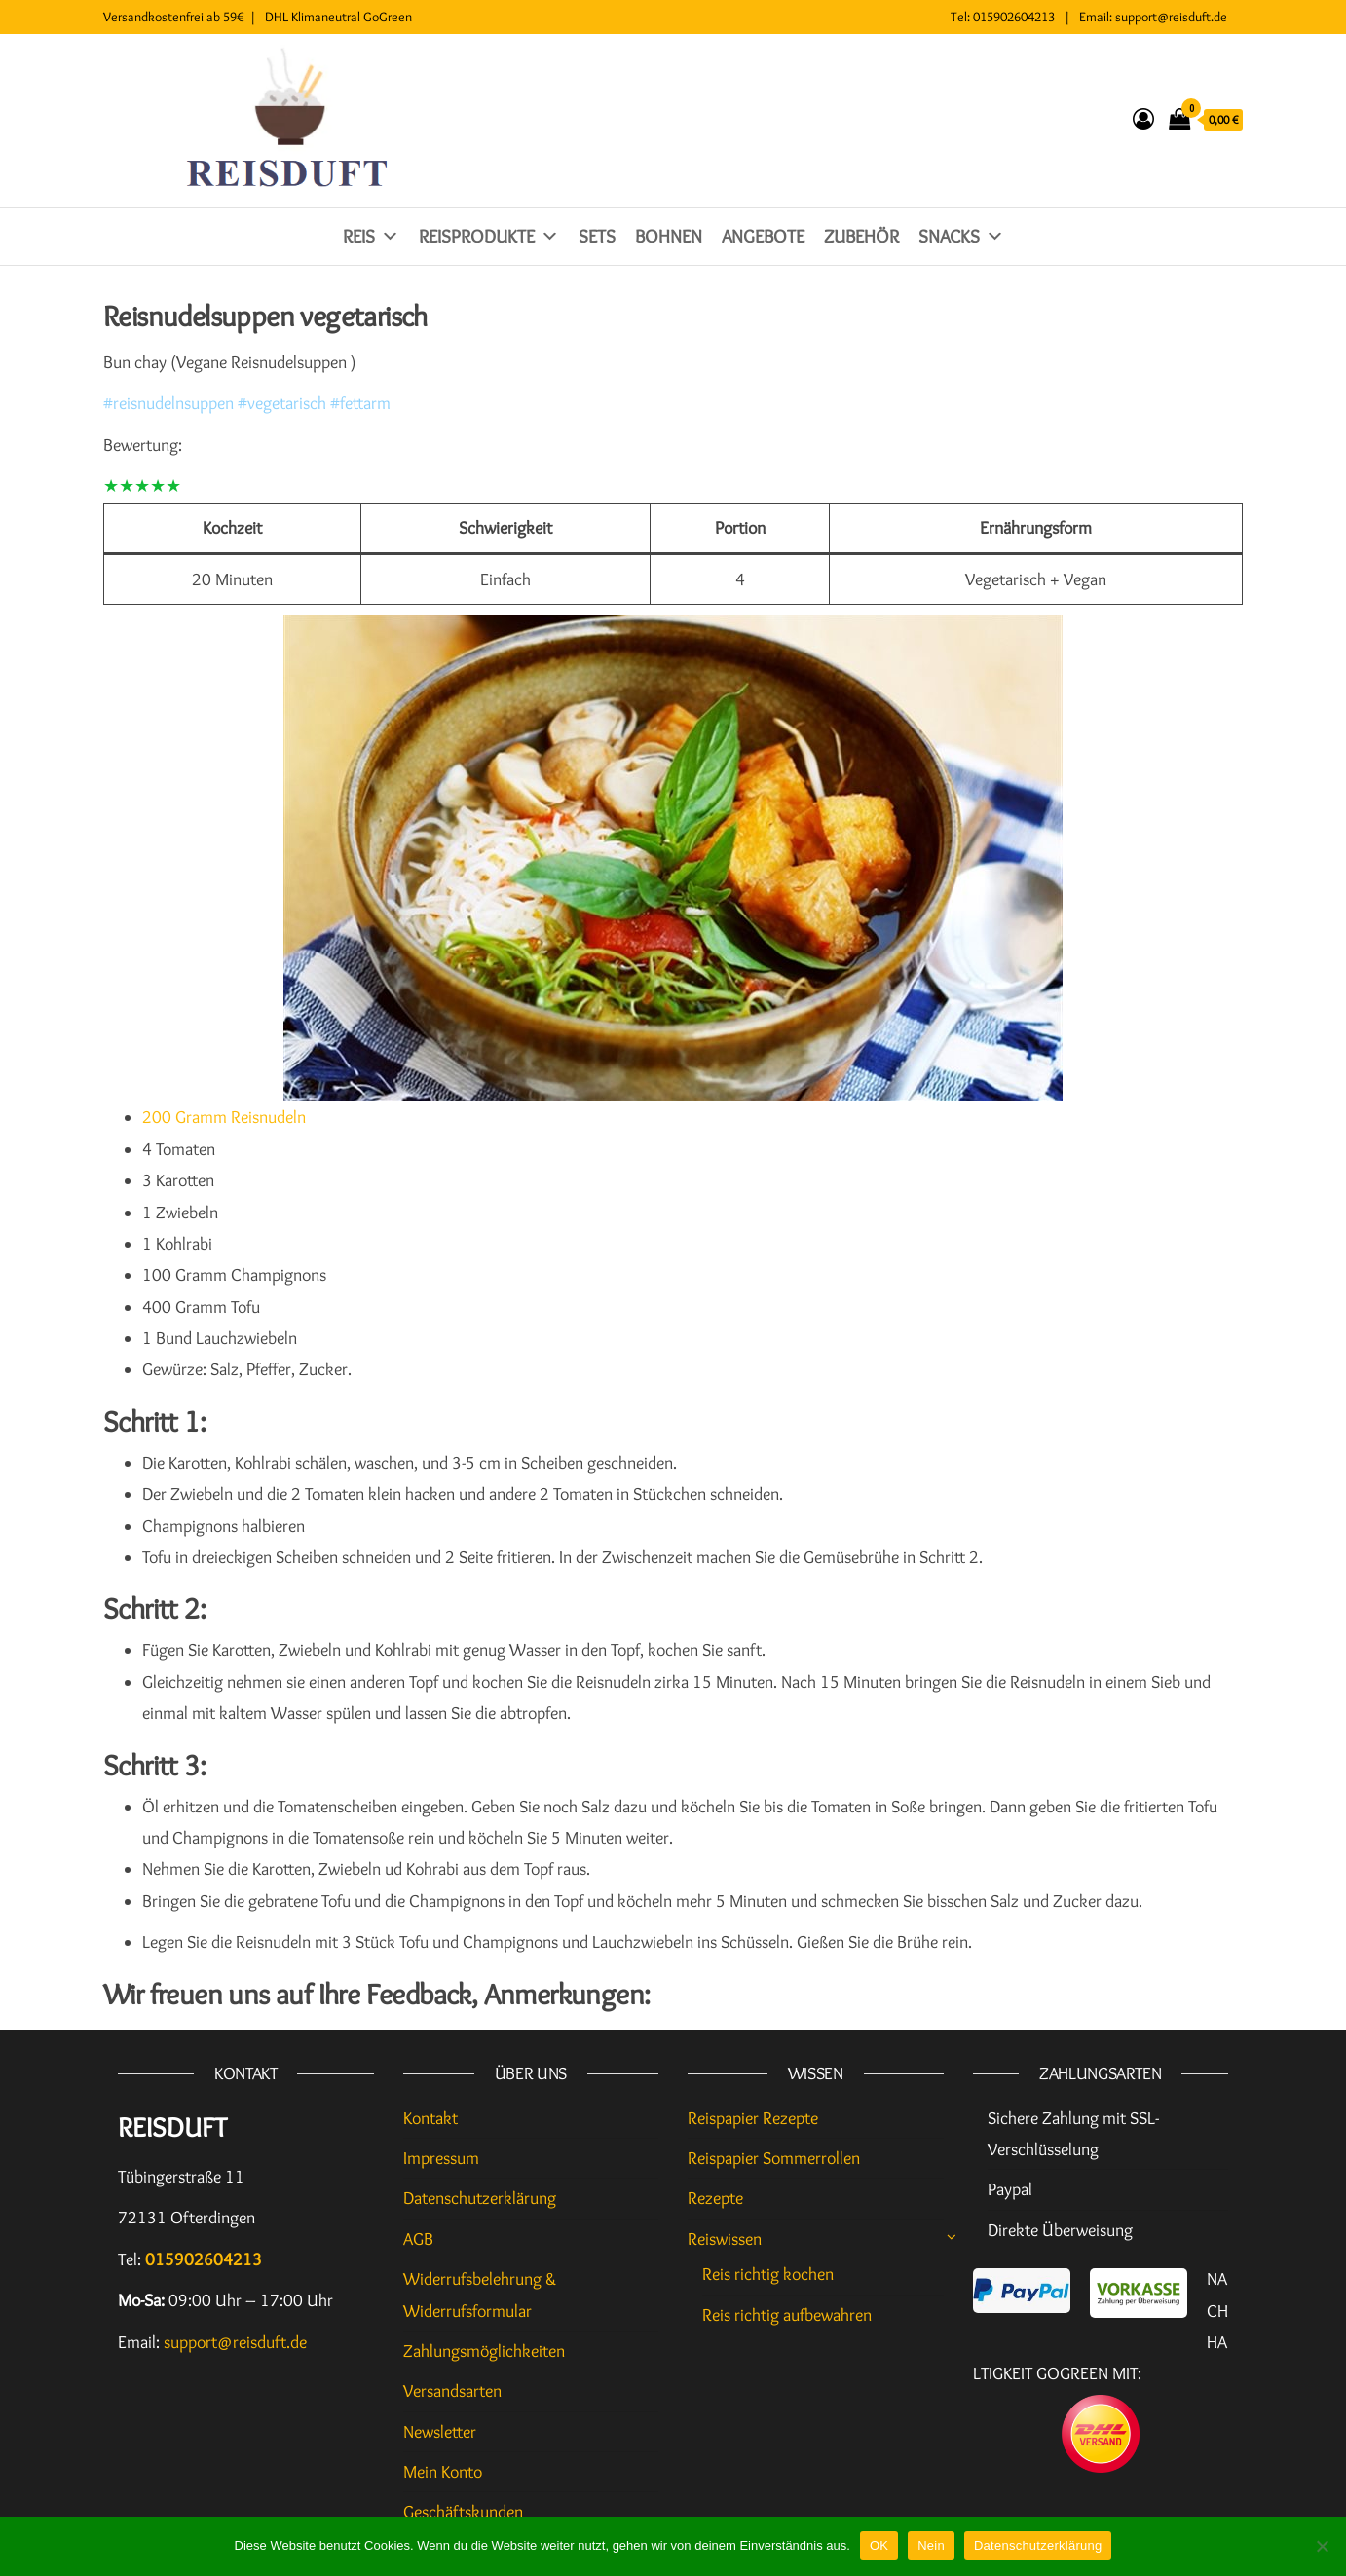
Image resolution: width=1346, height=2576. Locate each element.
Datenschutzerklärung (479, 2198)
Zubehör (861, 236)
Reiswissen (725, 2239)
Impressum (441, 2158)
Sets (597, 236)
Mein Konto (442, 2472)
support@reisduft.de (1171, 16)
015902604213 (1014, 16)
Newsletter (439, 2432)
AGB (418, 2239)
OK (879, 2545)
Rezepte (715, 2198)
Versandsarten (452, 2391)
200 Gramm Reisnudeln (224, 1117)
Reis (371, 236)
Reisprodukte (489, 236)
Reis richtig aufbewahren (787, 2315)
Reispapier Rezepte (753, 2118)
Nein (931, 2545)
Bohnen (668, 236)
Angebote (763, 236)
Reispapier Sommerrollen (774, 2158)
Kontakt (430, 2118)
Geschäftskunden (463, 2511)
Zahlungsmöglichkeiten (484, 2351)
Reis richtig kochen (768, 2274)
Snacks (961, 236)
